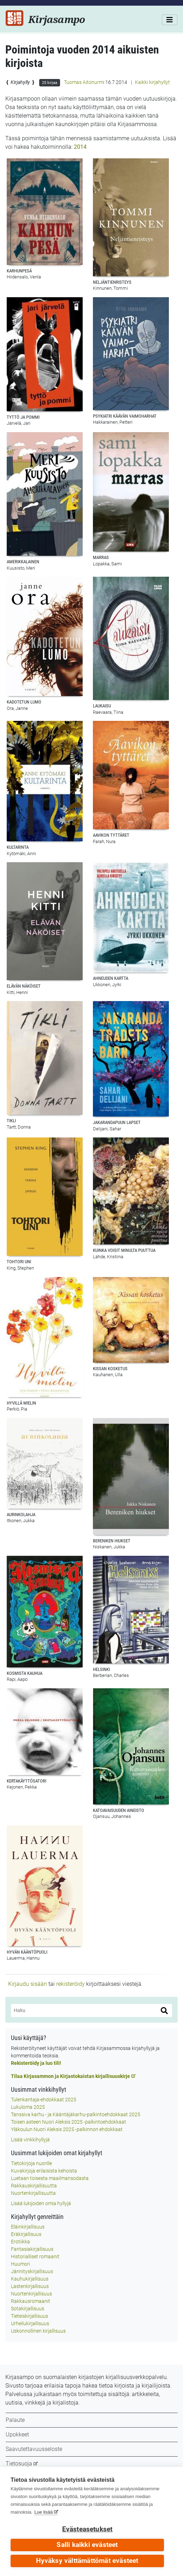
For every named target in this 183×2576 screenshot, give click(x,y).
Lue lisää (43, 2512)
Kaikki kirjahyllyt (152, 82)
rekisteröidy (70, 1984)
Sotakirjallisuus (27, 2308)
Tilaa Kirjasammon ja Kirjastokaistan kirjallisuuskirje (70, 2076)
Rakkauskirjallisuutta (34, 2185)
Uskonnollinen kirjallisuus (38, 2331)
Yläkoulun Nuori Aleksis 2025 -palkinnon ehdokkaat (67, 2129)
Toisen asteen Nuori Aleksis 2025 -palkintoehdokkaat (68, 2122)
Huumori (20, 2264)
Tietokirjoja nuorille (31, 2163)
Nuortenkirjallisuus (31, 2294)
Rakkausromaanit (30, 2301)
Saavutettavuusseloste (34, 2449)
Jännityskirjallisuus (32, 2271)
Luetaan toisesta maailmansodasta (50, 2178)
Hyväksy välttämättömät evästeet (87, 2561)
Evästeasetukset (87, 2529)
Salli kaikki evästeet (87, 2545)
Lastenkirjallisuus (30, 2286)
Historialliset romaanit (35, 2256)
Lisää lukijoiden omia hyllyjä (41, 2203)
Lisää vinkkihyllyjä (30, 2139)
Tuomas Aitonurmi (84, 82)
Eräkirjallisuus (26, 2234)
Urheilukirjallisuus (30, 2323)
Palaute (15, 2420)
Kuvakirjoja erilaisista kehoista (44, 2171)
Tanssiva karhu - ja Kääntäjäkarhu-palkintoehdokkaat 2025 (75, 2114)
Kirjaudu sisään (27, 1984)
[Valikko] (169, 20)
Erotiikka (20, 2241)
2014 (80, 146)
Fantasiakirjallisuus (32, 2249)
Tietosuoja (19, 2463)
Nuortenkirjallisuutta (33, 2193)
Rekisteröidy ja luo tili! (36, 2063)
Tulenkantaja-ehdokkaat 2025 (43, 2099)
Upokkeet (17, 2434)
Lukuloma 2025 (28, 2107)
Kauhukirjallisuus (29, 2279)
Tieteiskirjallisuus (29, 2316)
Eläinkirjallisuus (28, 2227)
